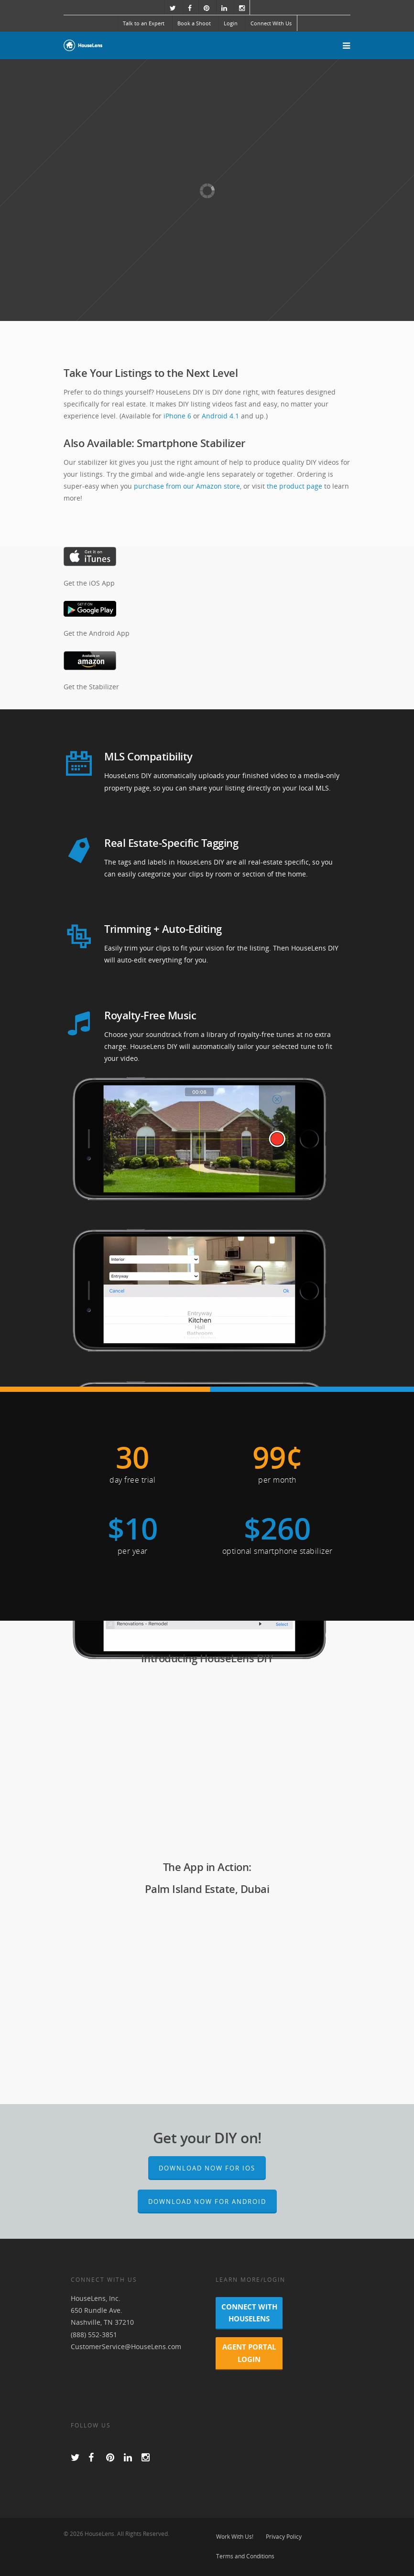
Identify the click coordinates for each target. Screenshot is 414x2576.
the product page (294, 486)
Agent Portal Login (249, 2352)
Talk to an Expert (143, 23)
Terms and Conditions (245, 2556)
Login (231, 23)
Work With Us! (234, 2537)
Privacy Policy (284, 2537)
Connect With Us (271, 23)
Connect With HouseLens (249, 2312)
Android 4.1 (220, 415)
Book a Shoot (194, 23)
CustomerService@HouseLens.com (126, 2346)
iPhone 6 (177, 415)
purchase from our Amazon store (187, 486)
